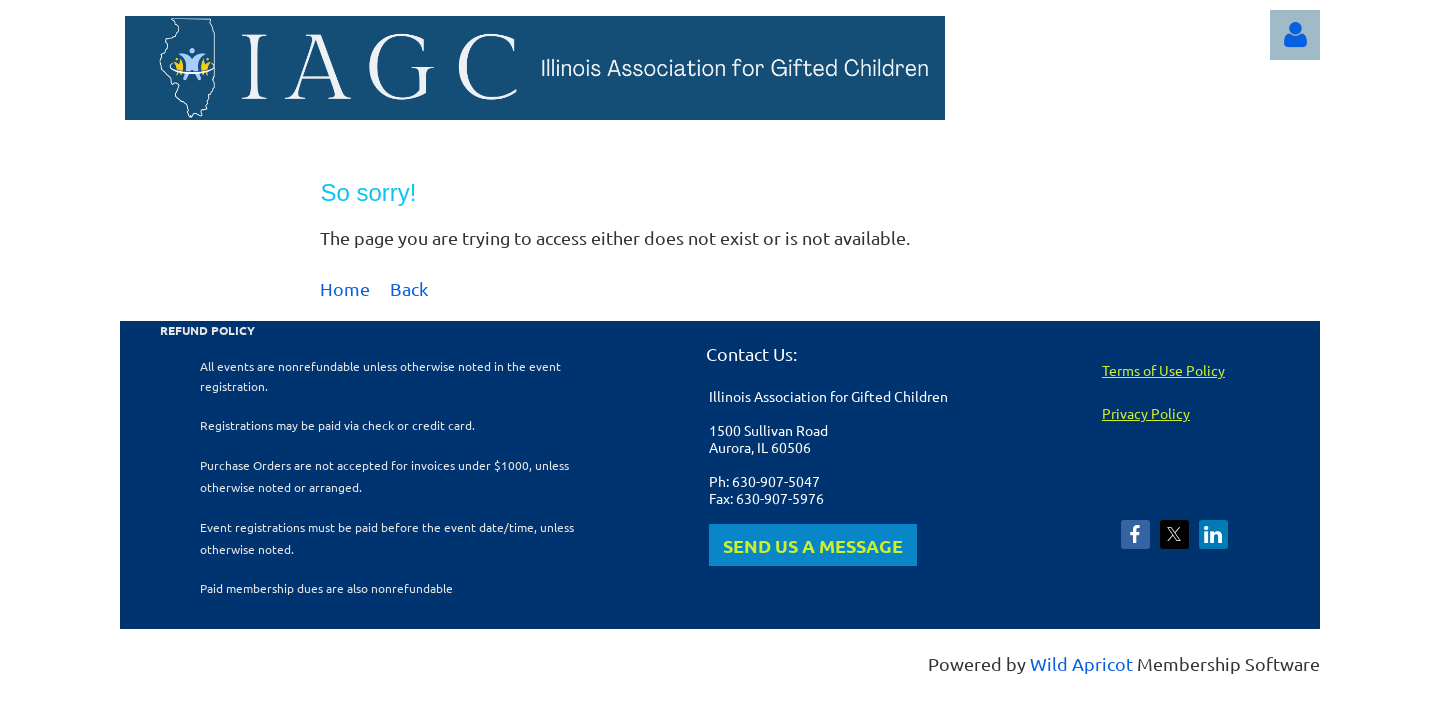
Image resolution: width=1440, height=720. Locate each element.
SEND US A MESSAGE (813, 545)
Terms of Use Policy (1163, 370)
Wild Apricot (1081, 663)
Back (409, 288)
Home (345, 288)
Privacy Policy (1146, 413)
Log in (1295, 35)
